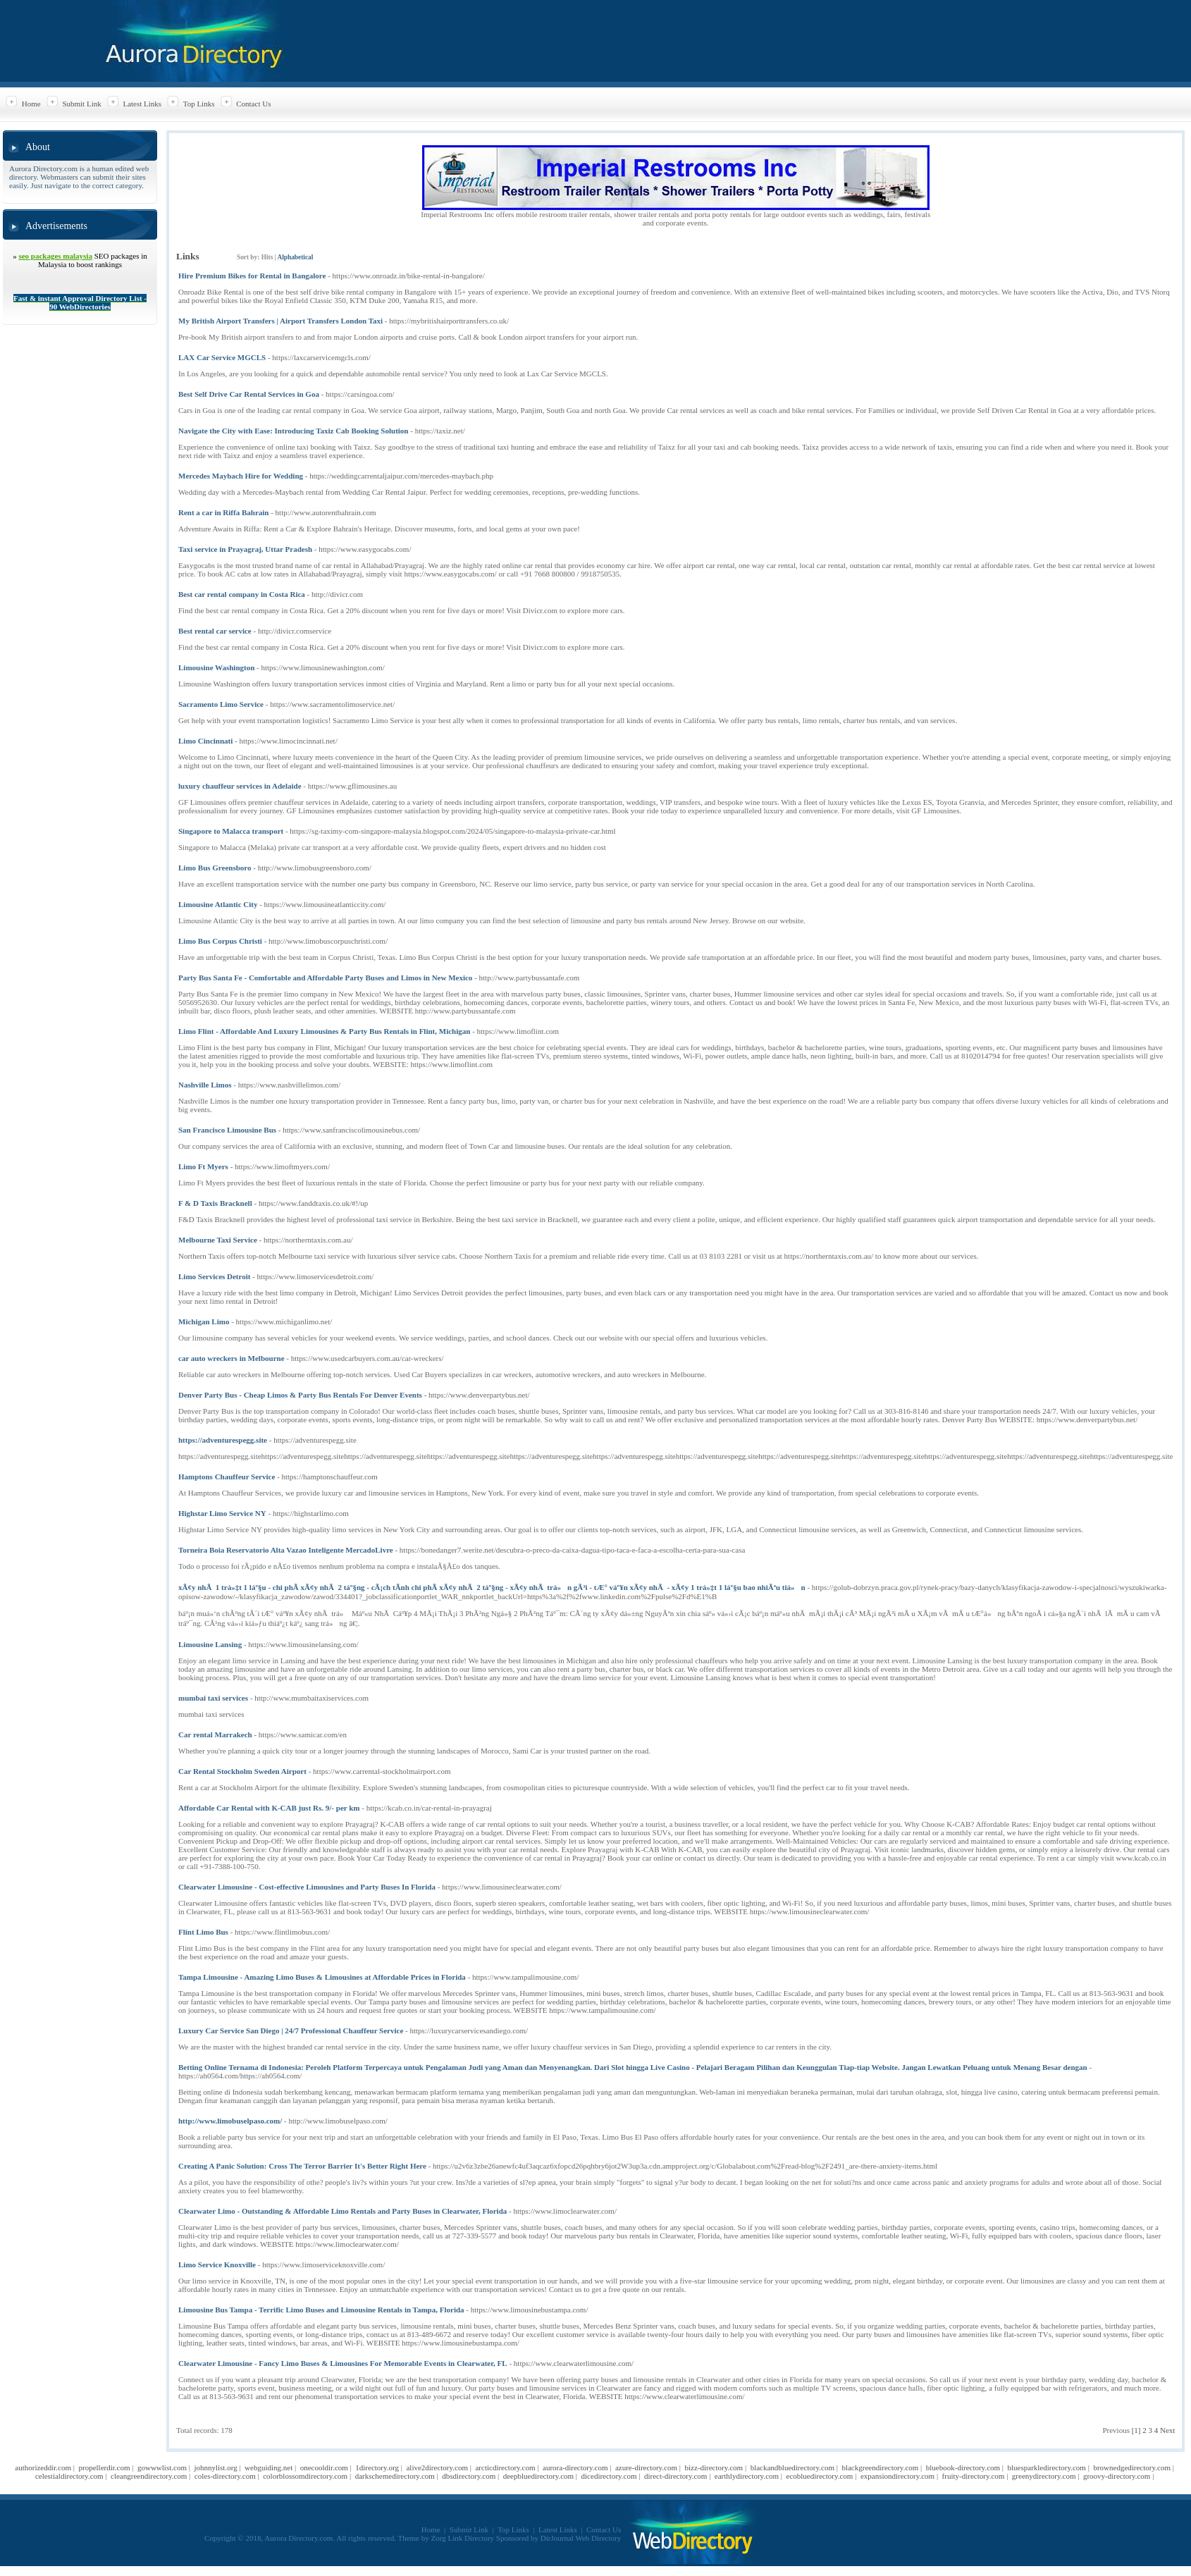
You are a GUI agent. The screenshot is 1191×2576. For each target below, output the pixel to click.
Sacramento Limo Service (221, 704)
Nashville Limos (204, 1084)
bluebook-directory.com (963, 2467)
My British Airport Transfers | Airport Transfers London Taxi (280, 320)
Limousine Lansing (210, 1644)
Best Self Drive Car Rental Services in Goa (248, 394)
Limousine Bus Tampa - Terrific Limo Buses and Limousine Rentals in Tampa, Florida (321, 2309)
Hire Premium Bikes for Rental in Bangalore (252, 275)
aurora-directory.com (575, 2467)
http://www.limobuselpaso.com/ (230, 2120)
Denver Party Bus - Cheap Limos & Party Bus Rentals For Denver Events (300, 1395)
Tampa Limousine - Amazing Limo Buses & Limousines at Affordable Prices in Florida (322, 1977)
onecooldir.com (324, 2467)
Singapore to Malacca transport (230, 831)
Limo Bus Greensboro (215, 867)
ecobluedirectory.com (819, 2476)
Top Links (199, 103)
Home (31, 103)
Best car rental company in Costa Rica (241, 594)
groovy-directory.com (1117, 2476)
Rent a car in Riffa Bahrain (223, 512)
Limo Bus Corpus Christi (220, 941)
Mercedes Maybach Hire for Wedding (240, 476)
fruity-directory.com (973, 2476)
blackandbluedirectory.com (792, 2467)
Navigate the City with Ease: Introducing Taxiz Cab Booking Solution (293, 430)
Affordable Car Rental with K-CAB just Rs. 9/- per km (268, 1808)
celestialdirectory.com (69, 2476)
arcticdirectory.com (505, 2467)
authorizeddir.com (43, 2467)
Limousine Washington (216, 667)
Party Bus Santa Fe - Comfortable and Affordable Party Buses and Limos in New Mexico (325, 977)
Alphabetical (295, 257)
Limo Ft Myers (203, 1166)
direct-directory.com (675, 2476)
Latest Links (142, 103)
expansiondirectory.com (897, 2476)
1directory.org (377, 2467)
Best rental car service (215, 631)
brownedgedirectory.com (1132, 2467)
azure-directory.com (646, 2467)
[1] (1136, 2430)
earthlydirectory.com (747, 2476)
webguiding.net (268, 2467)
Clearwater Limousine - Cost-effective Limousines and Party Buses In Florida (307, 1886)
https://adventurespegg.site (222, 1440)
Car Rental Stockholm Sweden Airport (242, 1771)
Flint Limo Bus (203, 1932)
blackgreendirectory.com (879, 2467)
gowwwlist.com (162, 2467)
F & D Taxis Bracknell (215, 1203)
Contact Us (253, 103)
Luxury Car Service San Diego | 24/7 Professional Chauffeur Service (290, 2030)
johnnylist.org (215, 2467)
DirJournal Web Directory (581, 2538)
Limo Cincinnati (205, 741)
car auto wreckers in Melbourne (231, 1358)
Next (1167, 2430)
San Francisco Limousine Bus (227, 1130)
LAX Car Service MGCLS (222, 357)
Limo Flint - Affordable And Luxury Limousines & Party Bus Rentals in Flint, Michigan (324, 1031)
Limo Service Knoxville (217, 2264)
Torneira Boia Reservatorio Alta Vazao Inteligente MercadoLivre (285, 1550)
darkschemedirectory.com (395, 2476)
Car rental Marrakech (215, 1734)
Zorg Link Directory (463, 2538)
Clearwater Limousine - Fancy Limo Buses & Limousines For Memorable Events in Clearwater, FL (342, 2363)
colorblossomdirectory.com (305, 2476)
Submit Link (81, 103)
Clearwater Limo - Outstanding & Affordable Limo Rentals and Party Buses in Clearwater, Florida (342, 2211)
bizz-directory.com (714, 2467)
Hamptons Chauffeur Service (226, 1476)
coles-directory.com (225, 2476)
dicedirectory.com (609, 2476)
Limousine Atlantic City (217, 904)
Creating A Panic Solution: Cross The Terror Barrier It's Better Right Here (302, 2166)
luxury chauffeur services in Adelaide (240, 786)
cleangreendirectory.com (149, 2476)
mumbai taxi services (213, 1698)
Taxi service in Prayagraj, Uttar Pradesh (245, 549)
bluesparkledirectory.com (1047, 2467)
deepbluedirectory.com (538, 2476)
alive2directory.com (437, 2467)
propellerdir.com (104, 2467)
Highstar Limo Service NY (222, 1513)
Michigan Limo (203, 1321)
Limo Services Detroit (214, 1276)
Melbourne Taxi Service (217, 1239)
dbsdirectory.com (468, 2476)
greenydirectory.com (1044, 2476)
